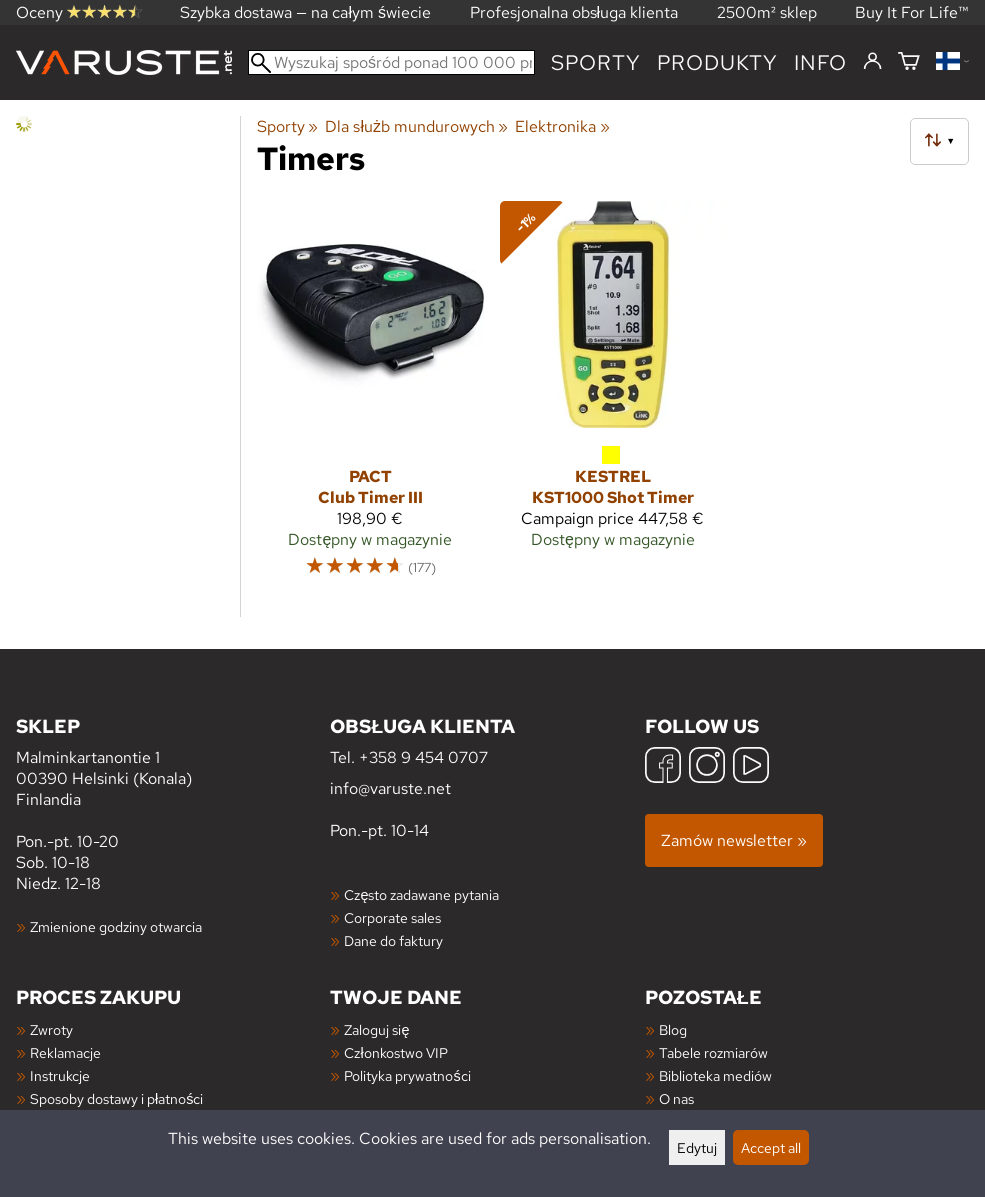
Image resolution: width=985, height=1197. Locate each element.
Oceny (79, 12)
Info (820, 62)
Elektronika (562, 126)
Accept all (771, 1147)
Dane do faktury (393, 940)
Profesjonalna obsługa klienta (574, 12)
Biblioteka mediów (715, 1075)
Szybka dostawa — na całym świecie (305, 12)
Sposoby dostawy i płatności (116, 1098)
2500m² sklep (767, 12)
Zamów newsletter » (734, 840)
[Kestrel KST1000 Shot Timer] (613, 398)
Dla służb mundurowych (416, 126)
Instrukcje (60, 1075)
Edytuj (697, 1147)
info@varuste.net (390, 788)
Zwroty (51, 1029)
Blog (673, 1029)
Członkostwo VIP (395, 1052)
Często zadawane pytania (421, 894)
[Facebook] (663, 767)
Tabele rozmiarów (713, 1052)
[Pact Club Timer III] (370, 398)
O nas (676, 1098)
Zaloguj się (376, 1029)
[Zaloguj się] (872, 62)
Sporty (596, 62)
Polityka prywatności (407, 1075)
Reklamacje (65, 1052)
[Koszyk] (909, 62)
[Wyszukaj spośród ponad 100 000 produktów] (391, 62)
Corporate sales (392, 917)
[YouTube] (751, 767)
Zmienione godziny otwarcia (116, 926)
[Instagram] (707, 767)
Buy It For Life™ (912, 12)
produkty (717, 62)
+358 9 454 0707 (423, 757)
